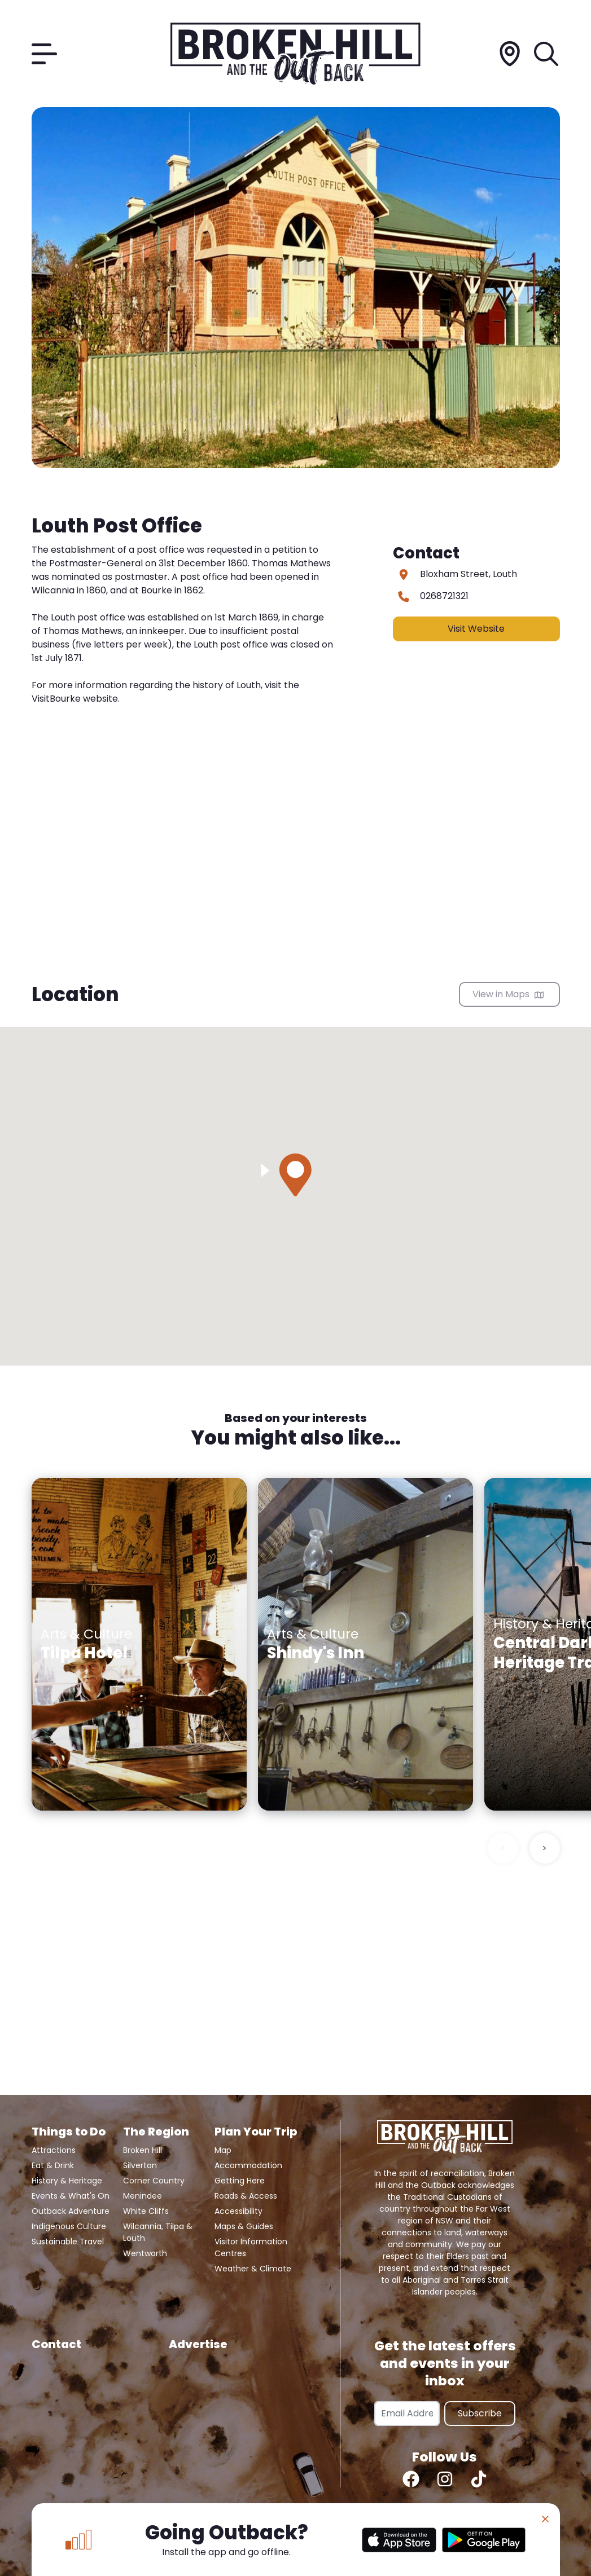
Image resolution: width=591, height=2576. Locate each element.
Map (222, 2150)
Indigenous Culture (69, 2226)
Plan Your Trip (255, 2131)
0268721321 (444, 595)
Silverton (140, 2165)
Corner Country (154, 2180)
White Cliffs (146, 2211)
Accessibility (238, 2211)
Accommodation (248, 2165)
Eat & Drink (53, 2165)
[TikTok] (478, 2479)
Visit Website (476, 628)
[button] (295, 1174)
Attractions (54, 2150)
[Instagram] (444, 2479)
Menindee (142, 2195)
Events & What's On (71, 2195)
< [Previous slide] (502, 1848)
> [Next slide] (544, 1848)
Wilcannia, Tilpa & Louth (157, 2232)
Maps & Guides (243, 2226)
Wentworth (145, 2253)
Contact (56, 2344)
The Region (156, 2131)
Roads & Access (245, 2195)
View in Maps (508, 994)
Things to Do (69, 2131)
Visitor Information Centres (250, 2247)
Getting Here (239, 2180)
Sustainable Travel (68, 2241)
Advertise (198, 2344)
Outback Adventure (71, 2211)
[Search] (546, 54)
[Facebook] (410, 2479)
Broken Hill (142, 2150)
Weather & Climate (252, 2268)
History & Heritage (67, 2180)
